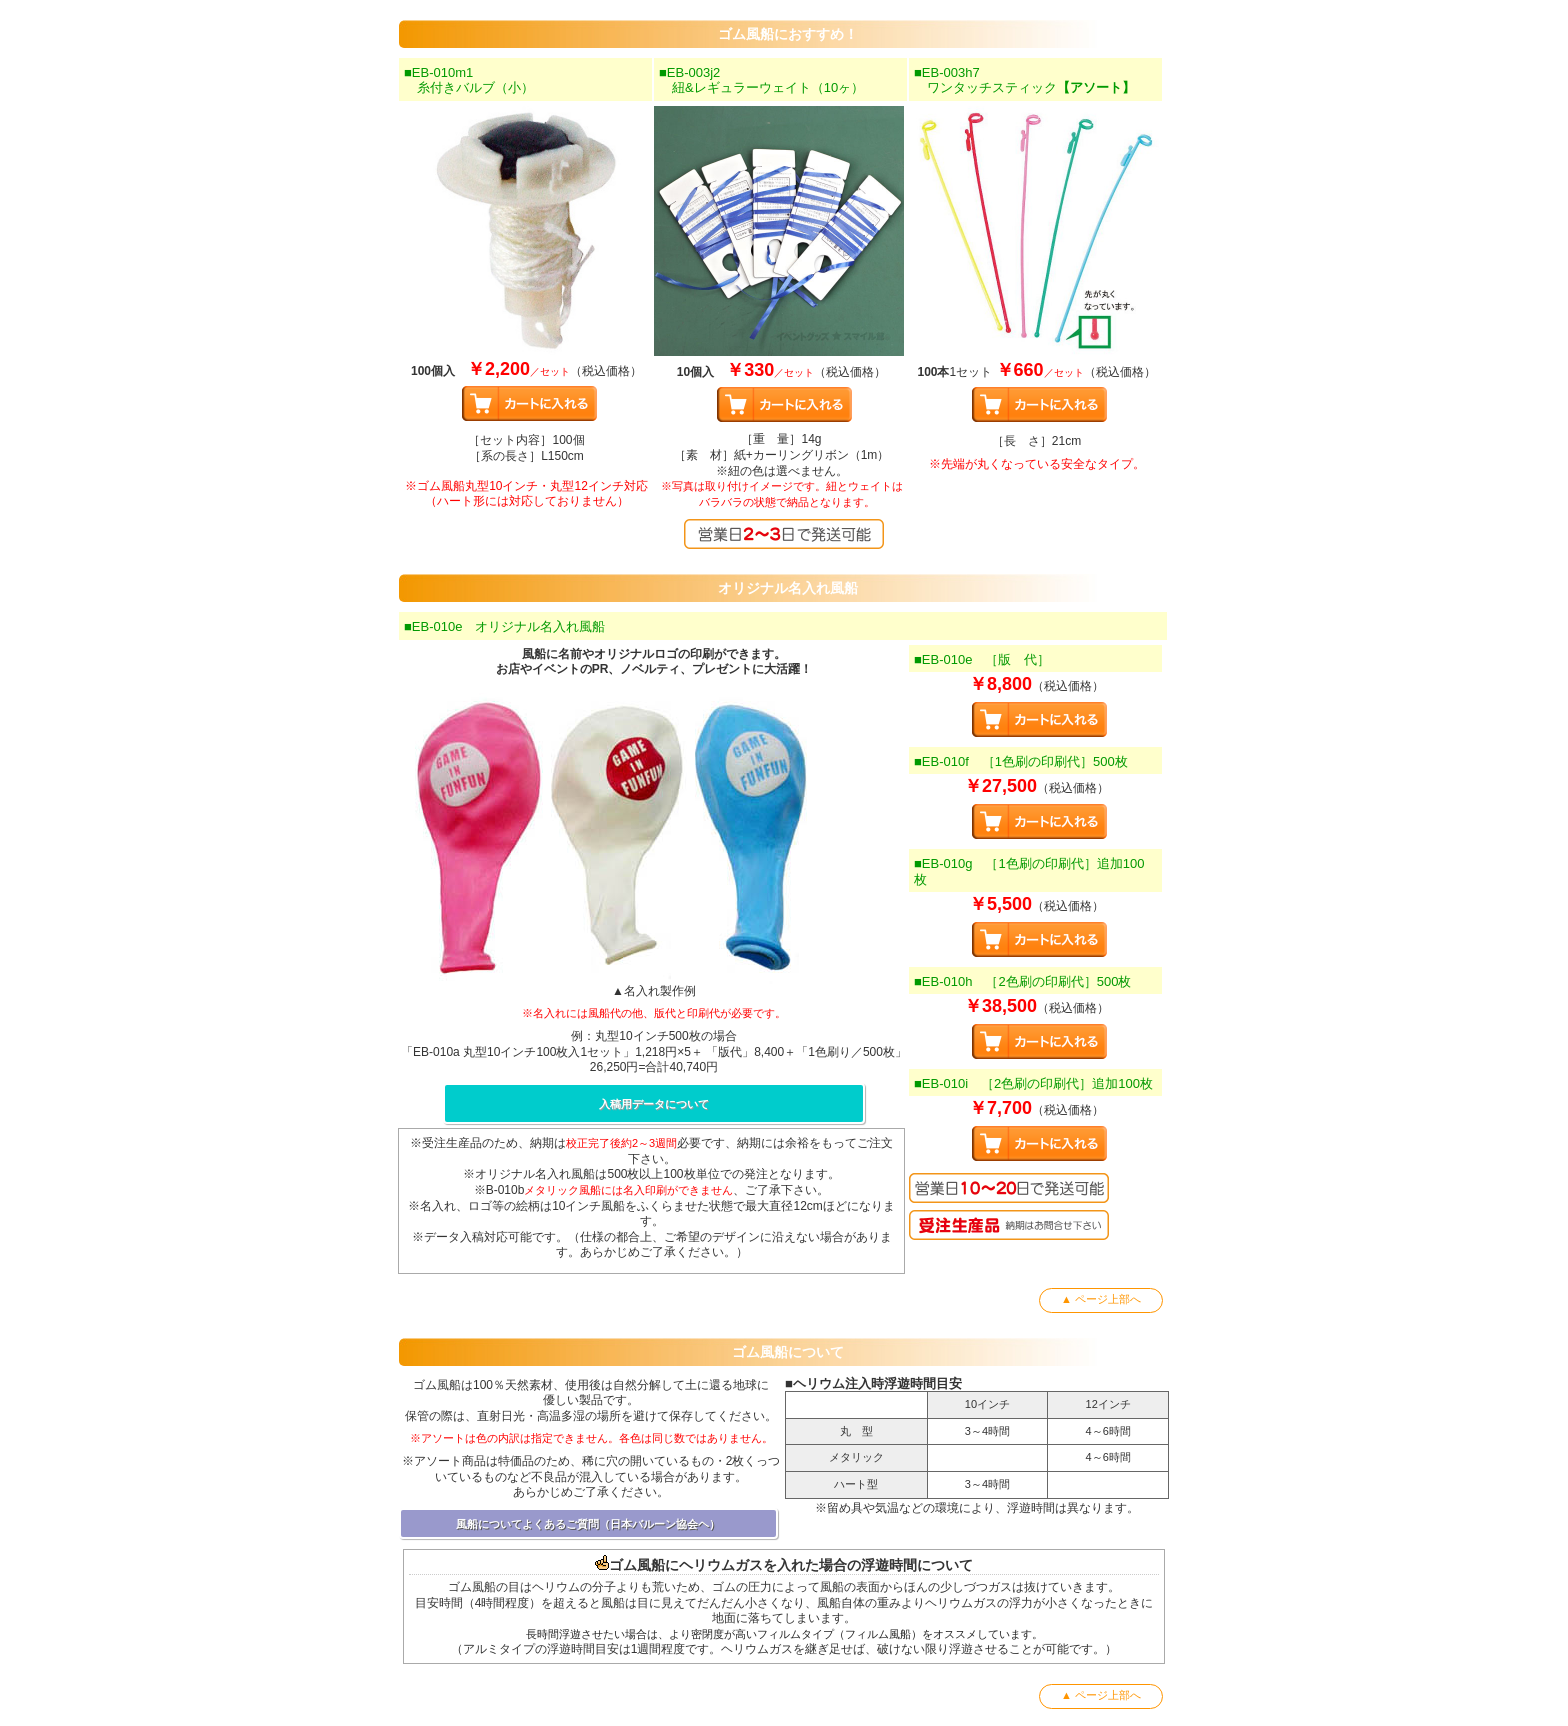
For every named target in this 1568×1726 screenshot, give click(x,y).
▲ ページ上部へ (1101, 1299)
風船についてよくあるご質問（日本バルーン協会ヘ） (588, 1524)
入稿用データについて (654, 1104)
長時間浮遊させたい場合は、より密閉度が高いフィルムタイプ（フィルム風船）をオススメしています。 (784, 1634)
